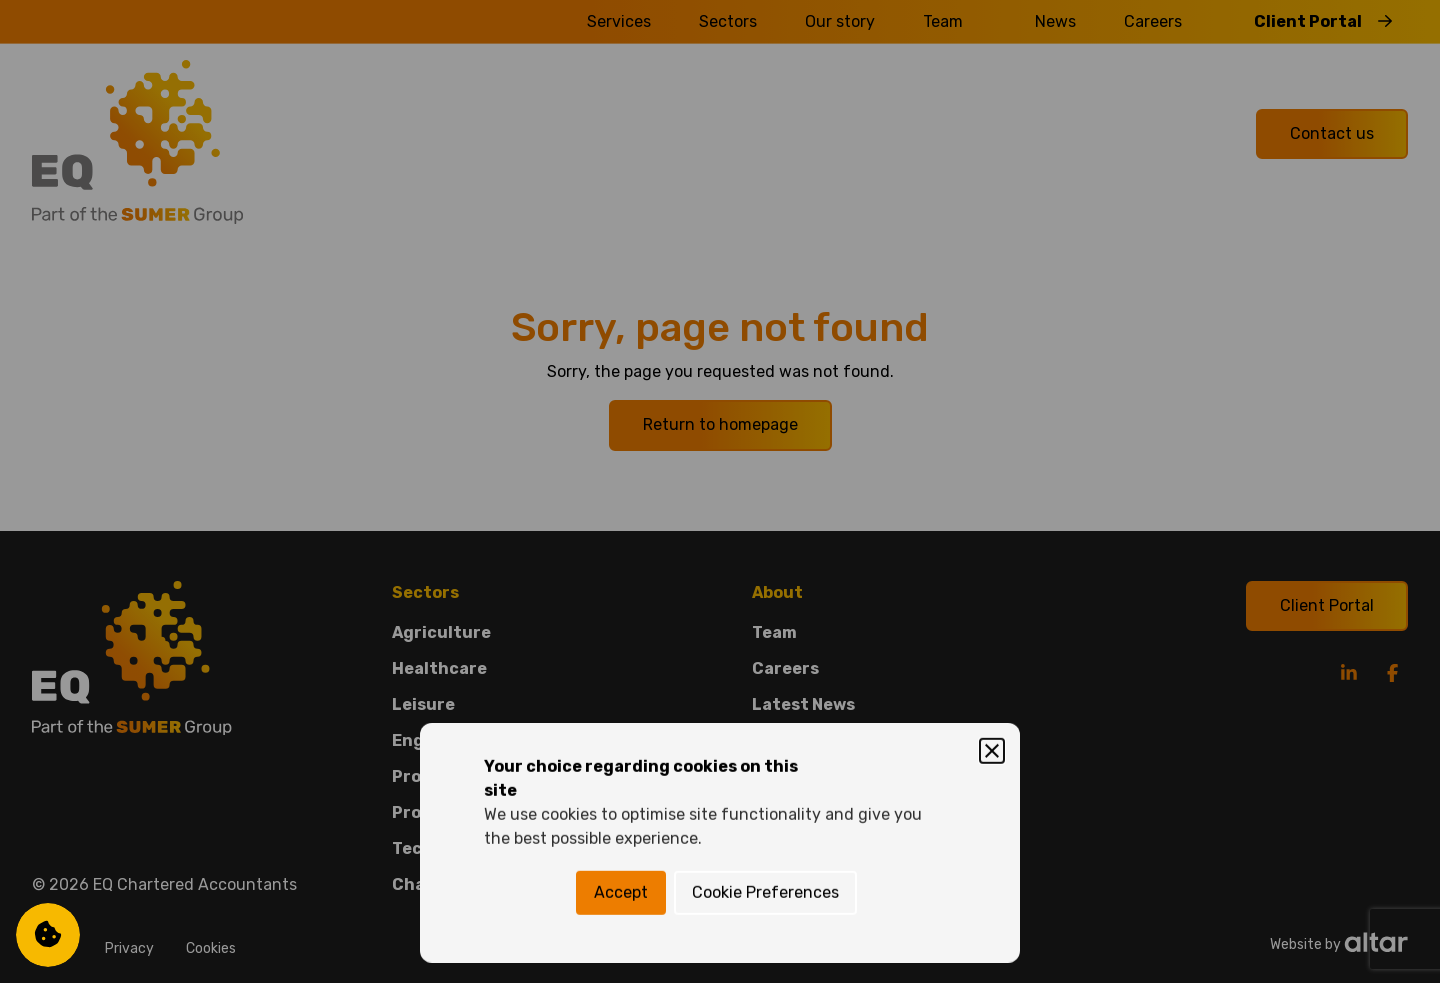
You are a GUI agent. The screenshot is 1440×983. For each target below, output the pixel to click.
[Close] (992, 400)
